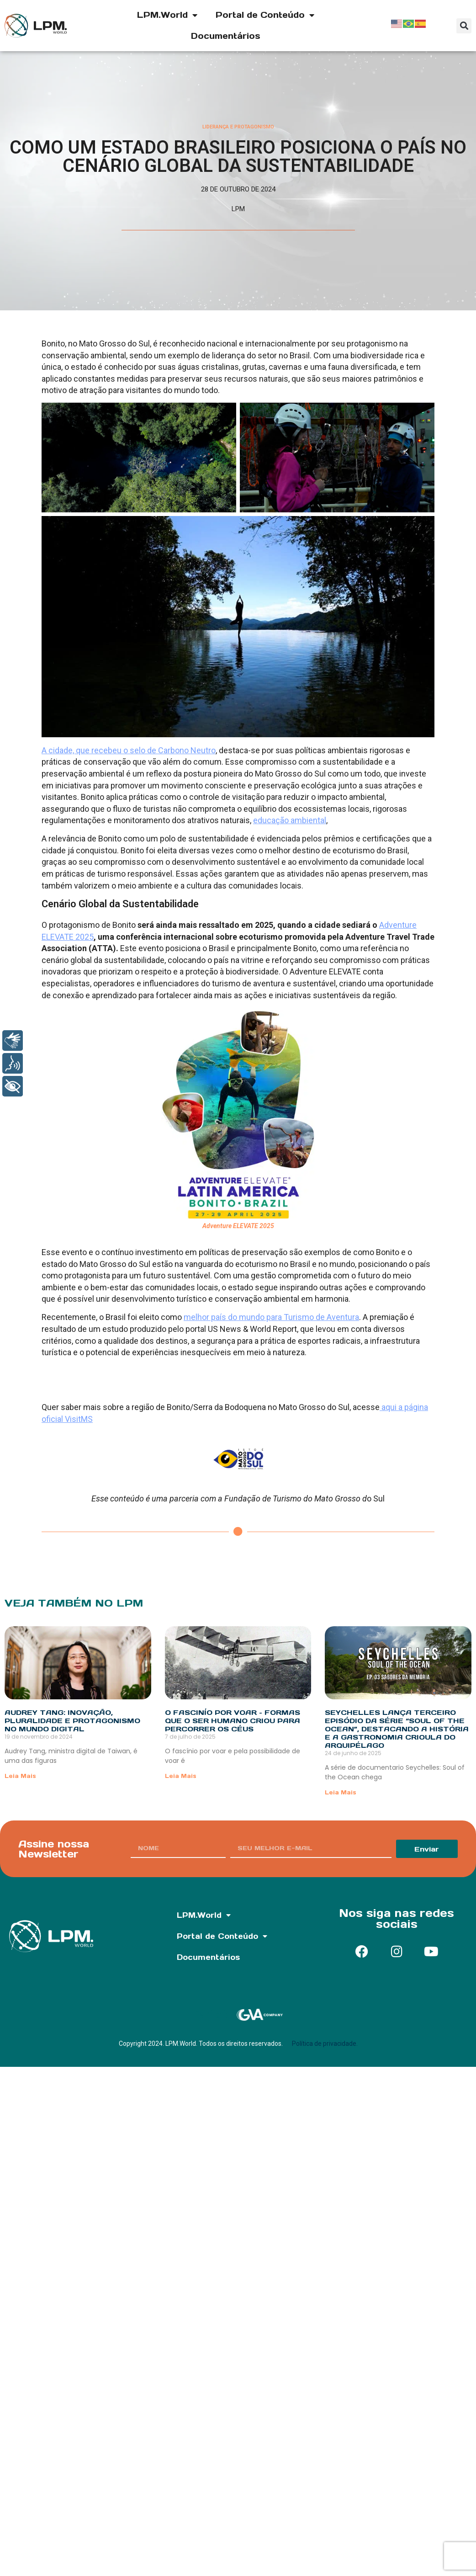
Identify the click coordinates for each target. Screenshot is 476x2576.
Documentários (225, 36)
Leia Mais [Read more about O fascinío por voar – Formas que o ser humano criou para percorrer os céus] (180, 1775)
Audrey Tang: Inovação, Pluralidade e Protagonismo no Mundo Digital (72, 1720)
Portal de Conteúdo (265, 15)
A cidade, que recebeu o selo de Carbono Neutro (129, 750)
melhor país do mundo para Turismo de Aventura (271, 1317)
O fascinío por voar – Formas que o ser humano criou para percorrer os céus (232, 1720)
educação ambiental (289, 820)
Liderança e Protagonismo (238, 127)
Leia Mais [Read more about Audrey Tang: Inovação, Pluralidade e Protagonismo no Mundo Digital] (20, 1775)
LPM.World (167, 15)
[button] (463, 25)
